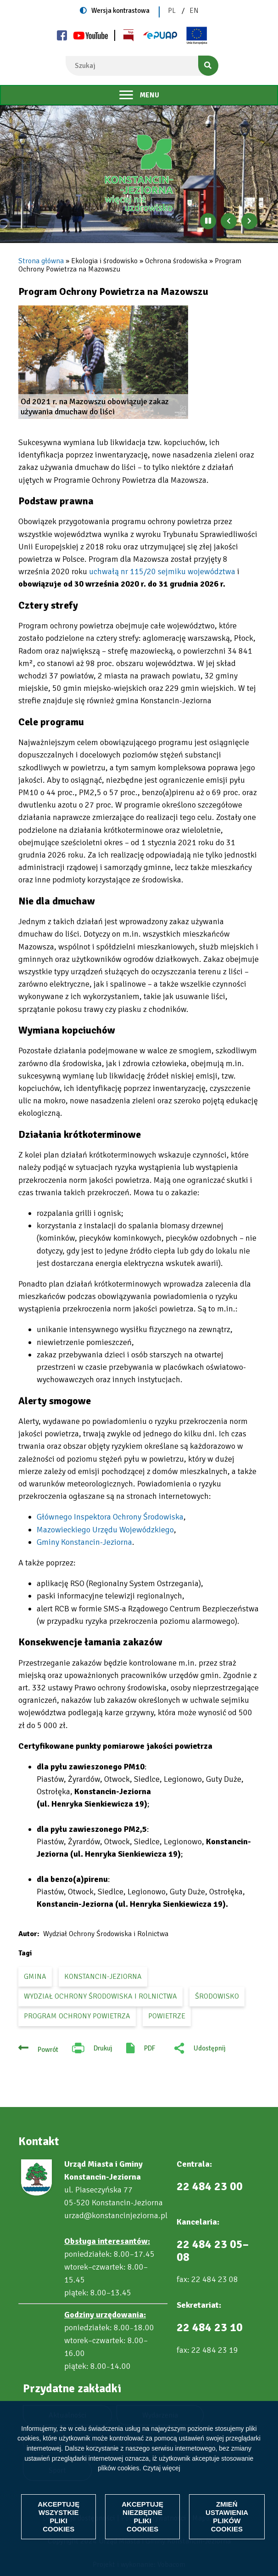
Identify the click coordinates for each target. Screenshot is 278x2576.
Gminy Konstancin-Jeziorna (84, 1542)
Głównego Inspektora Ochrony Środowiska (110, 1517)
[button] (103, 362)
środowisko (217, 1996)
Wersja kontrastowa (120, 10)
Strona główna (41, 261)
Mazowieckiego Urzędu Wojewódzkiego (105, 1530)
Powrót (48, 2049)
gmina (35, 1976)
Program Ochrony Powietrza (77, 2016)
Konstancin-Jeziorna (103, 1976)
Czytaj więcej (161, 2468)
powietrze (166, 2016)
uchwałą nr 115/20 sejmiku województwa (162, 571)
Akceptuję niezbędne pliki (142, 2516)
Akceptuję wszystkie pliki (58, 2516)
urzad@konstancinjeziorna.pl (115, 2215)
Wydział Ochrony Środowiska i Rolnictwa (100, 1996)
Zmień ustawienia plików (227, 2516)
